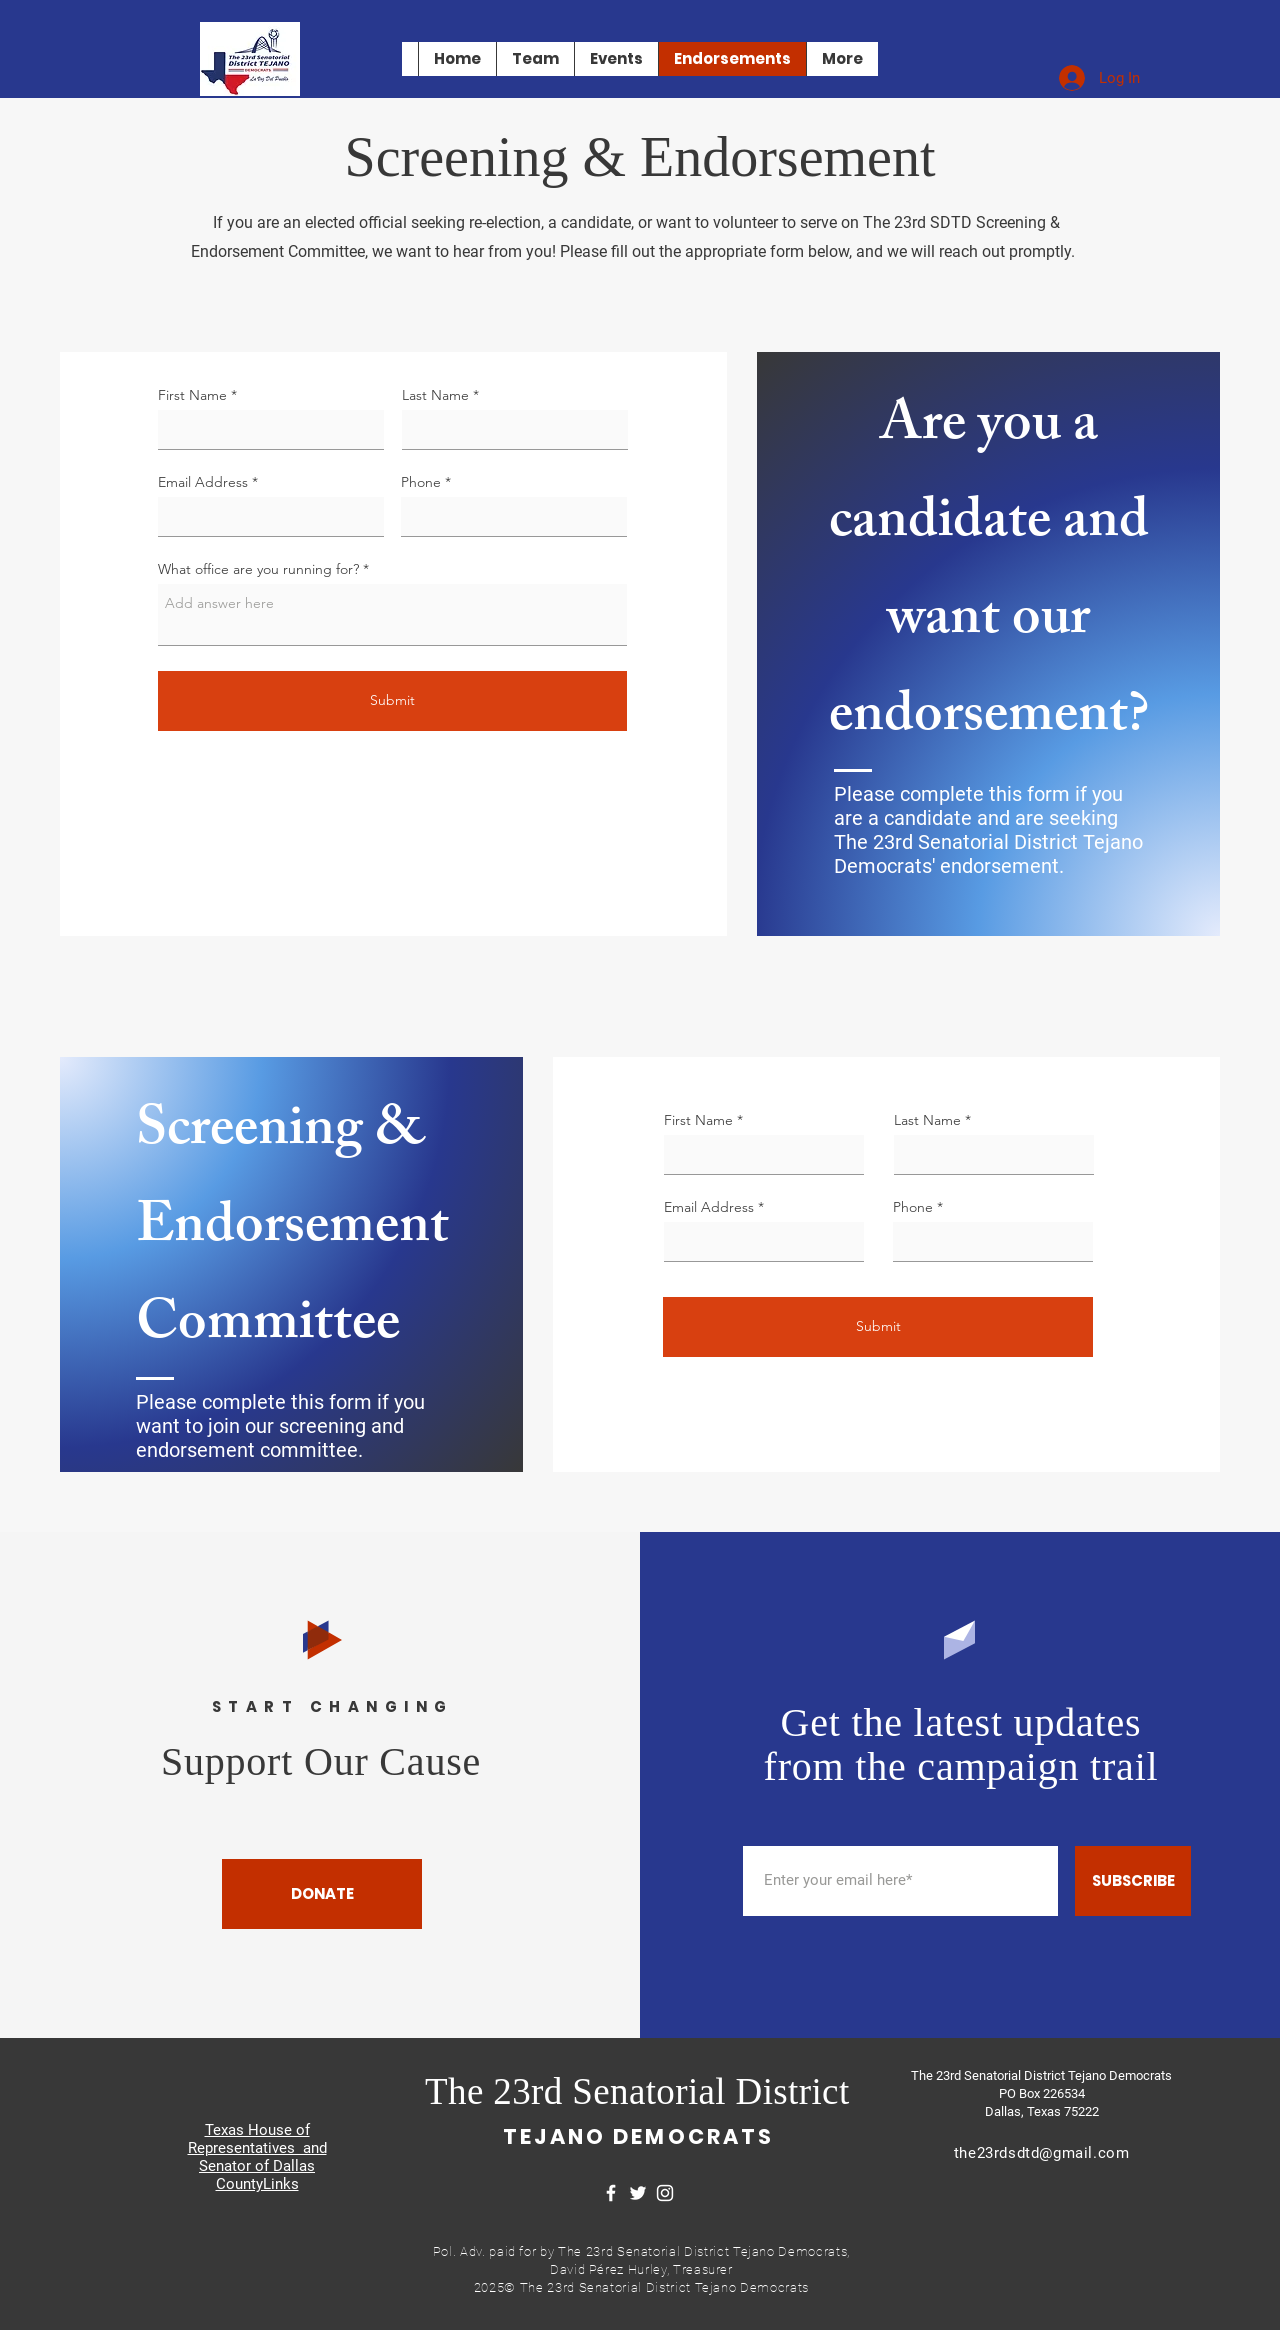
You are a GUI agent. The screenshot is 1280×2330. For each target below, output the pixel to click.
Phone (421, 482)
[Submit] (392, 701)
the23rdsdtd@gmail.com (1042, 2153)
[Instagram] (665, 2193)
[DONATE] (322, 1894)
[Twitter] (638, 2193)
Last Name (435, 395)
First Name (192, 395)
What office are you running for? (258, 569)
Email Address (203, 482)
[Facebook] (611, 2193)
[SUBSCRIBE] (1133, 1881)
